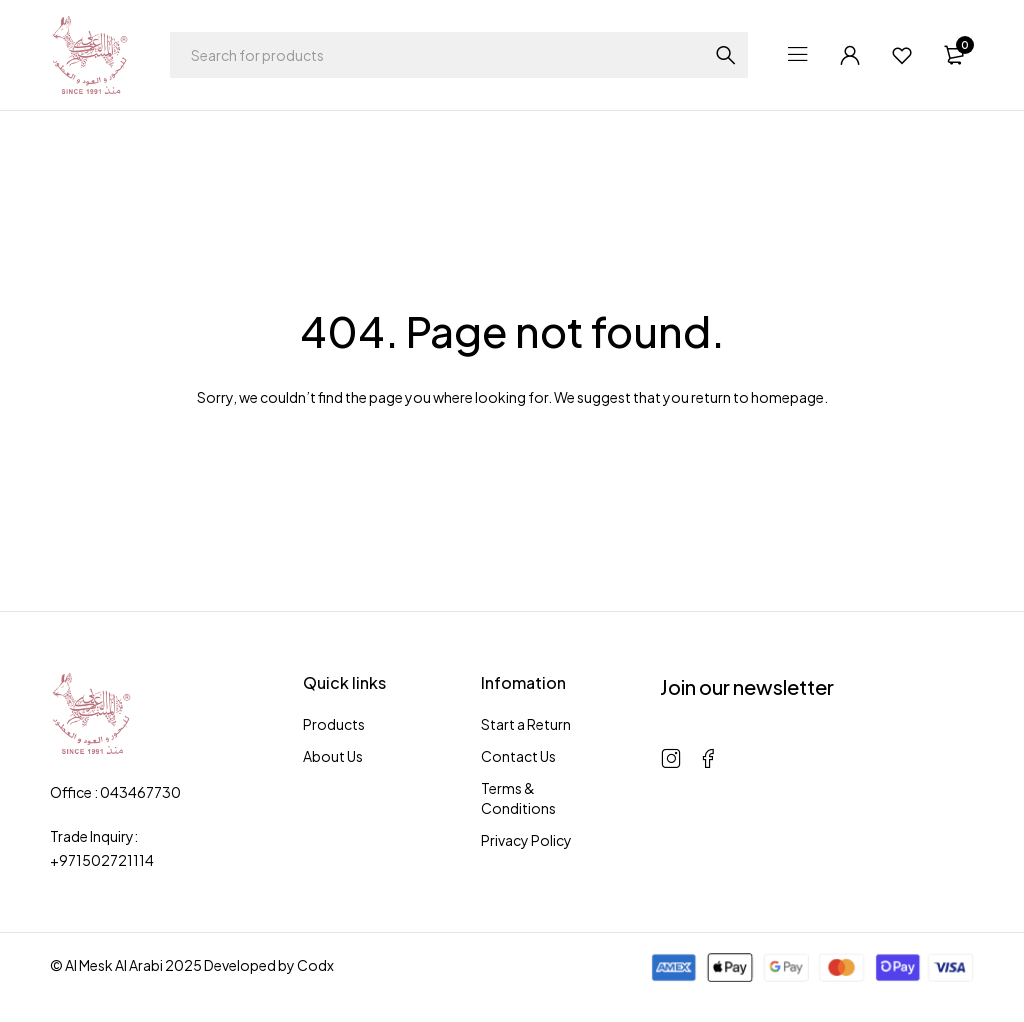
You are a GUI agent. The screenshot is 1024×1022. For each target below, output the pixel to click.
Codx (315, 965)
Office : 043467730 (115, 792)
